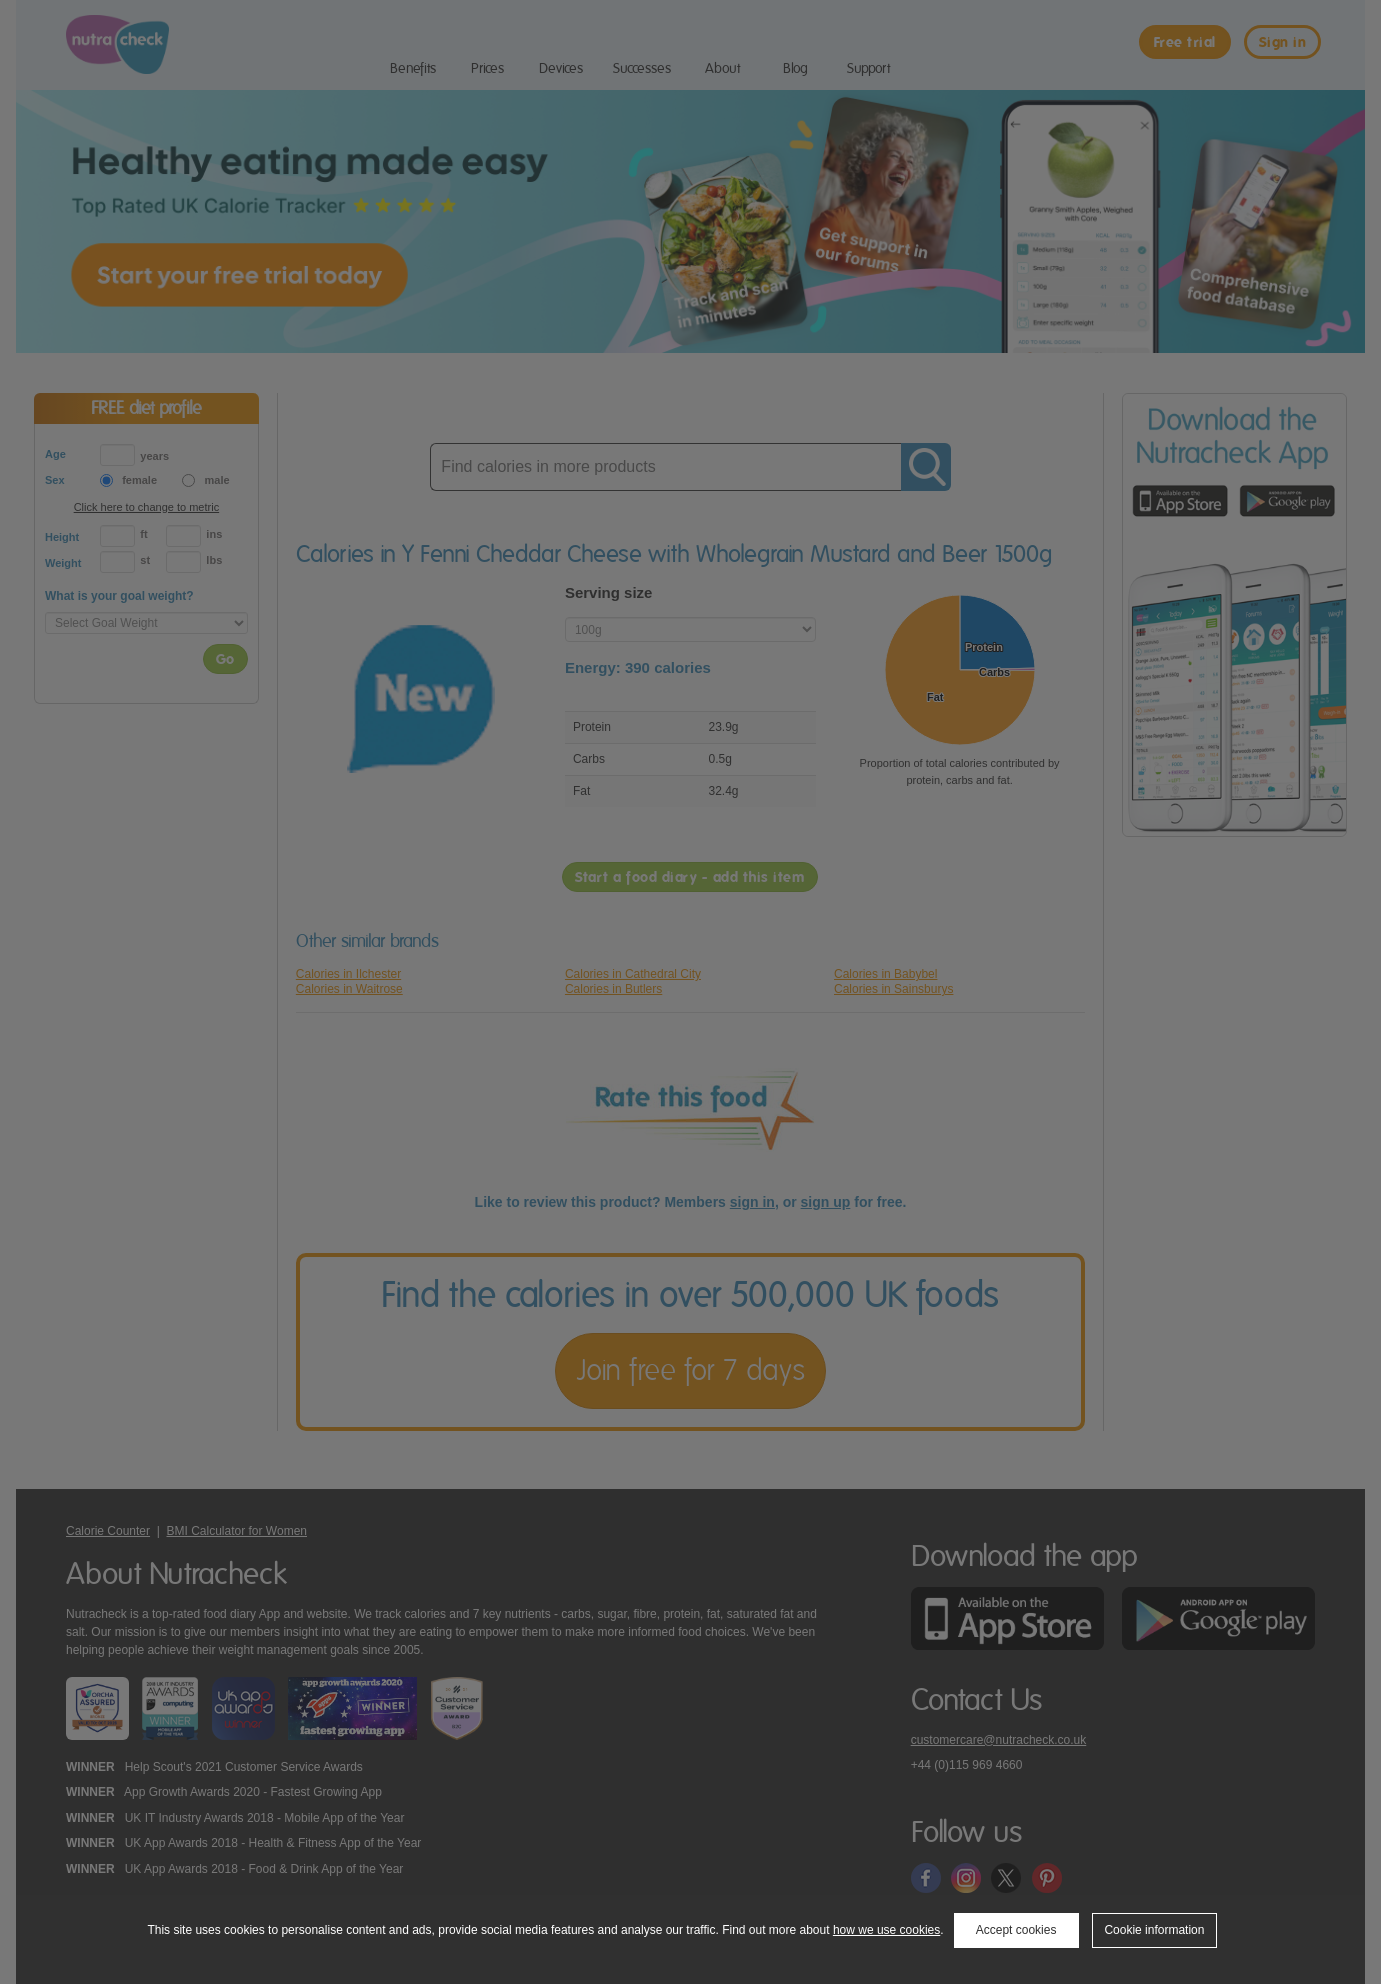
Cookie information (1154, 1930)
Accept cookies (1016, 1930)
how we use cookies (886, 1930)
